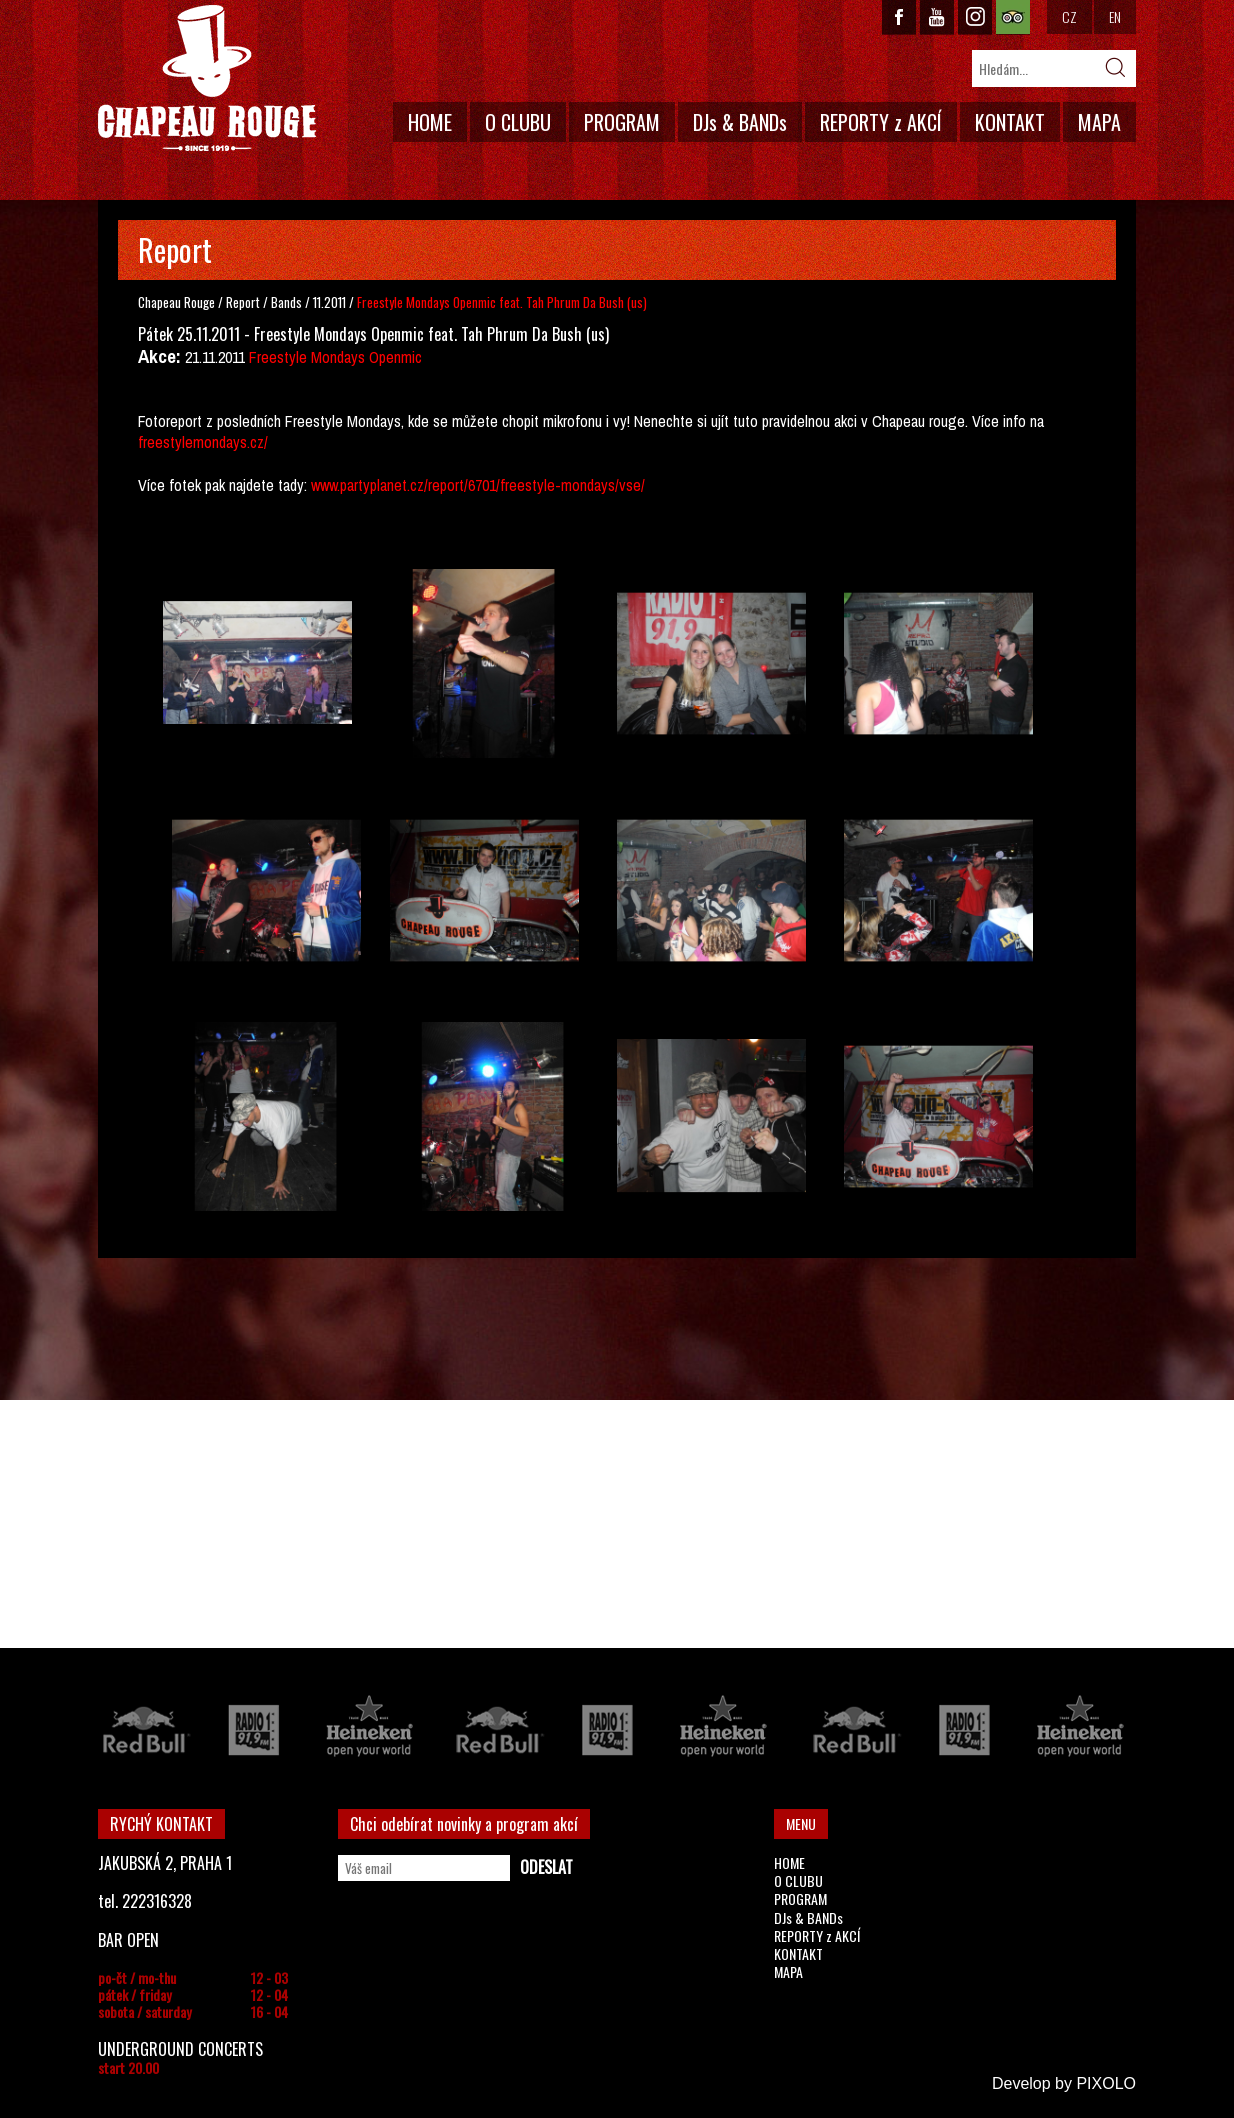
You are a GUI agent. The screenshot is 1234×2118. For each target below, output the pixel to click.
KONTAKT (1010, 122)
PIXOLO (1106, 2083)
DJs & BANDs (740, 122)
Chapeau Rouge (176, 302)
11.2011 (329, 302)
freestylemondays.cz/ (203, 442)
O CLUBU (518, 122)
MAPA (1099, 122)
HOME (430, 122)
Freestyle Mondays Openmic (335, 357)
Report (243, 302)
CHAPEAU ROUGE (207, 78)
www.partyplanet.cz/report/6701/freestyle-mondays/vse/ (478, 485)
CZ (1069, 16)
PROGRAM (622, 122)
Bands (288, 302)
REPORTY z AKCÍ (881, 122)
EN (1115, 16)
